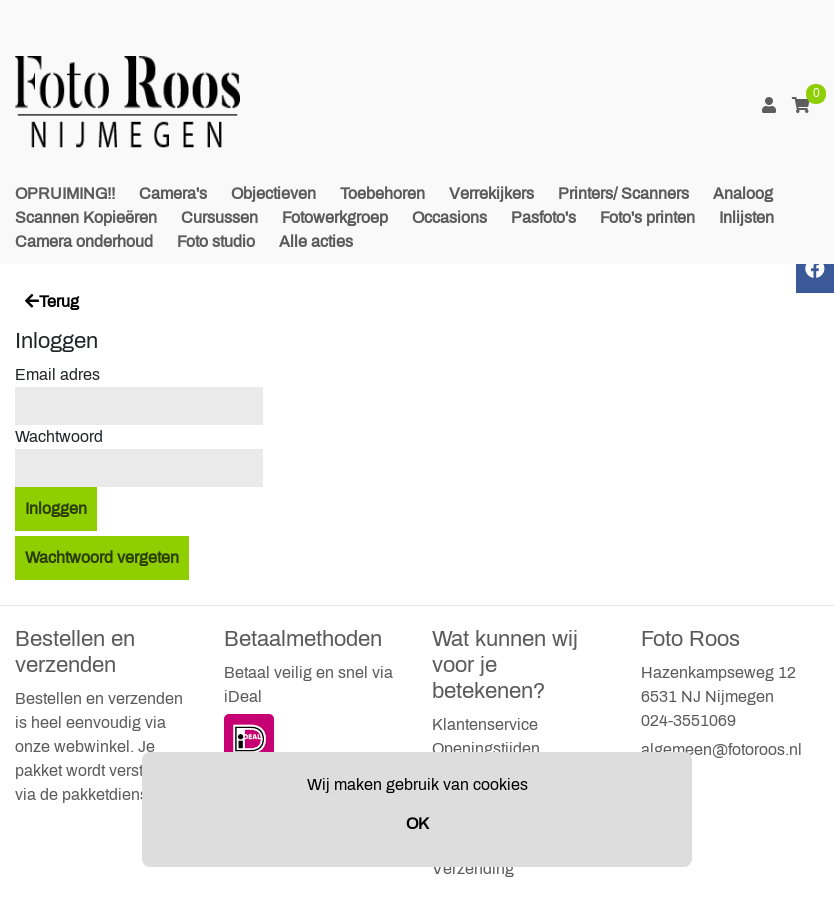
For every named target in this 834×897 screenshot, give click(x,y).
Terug (52, 301)
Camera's (173, 193)
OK (417, 823)
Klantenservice (485, 724)
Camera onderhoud (84, 241)
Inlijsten (746, 217)
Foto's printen (647, 217)
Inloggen (56, 508)
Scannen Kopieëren (86, 217)
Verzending (473, 868)
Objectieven (273, 193)
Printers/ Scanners (623, 193)
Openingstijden (486, 748)
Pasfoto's (543, 217)
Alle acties (316, 241)
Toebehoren (382, 193)
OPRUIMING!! (65, 193)
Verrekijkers (491, 193)
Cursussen (219, 217)
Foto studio (216, 241)
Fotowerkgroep (335, 217)
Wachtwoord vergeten (102, 557)
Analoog (743, 193)
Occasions (449, 217)
